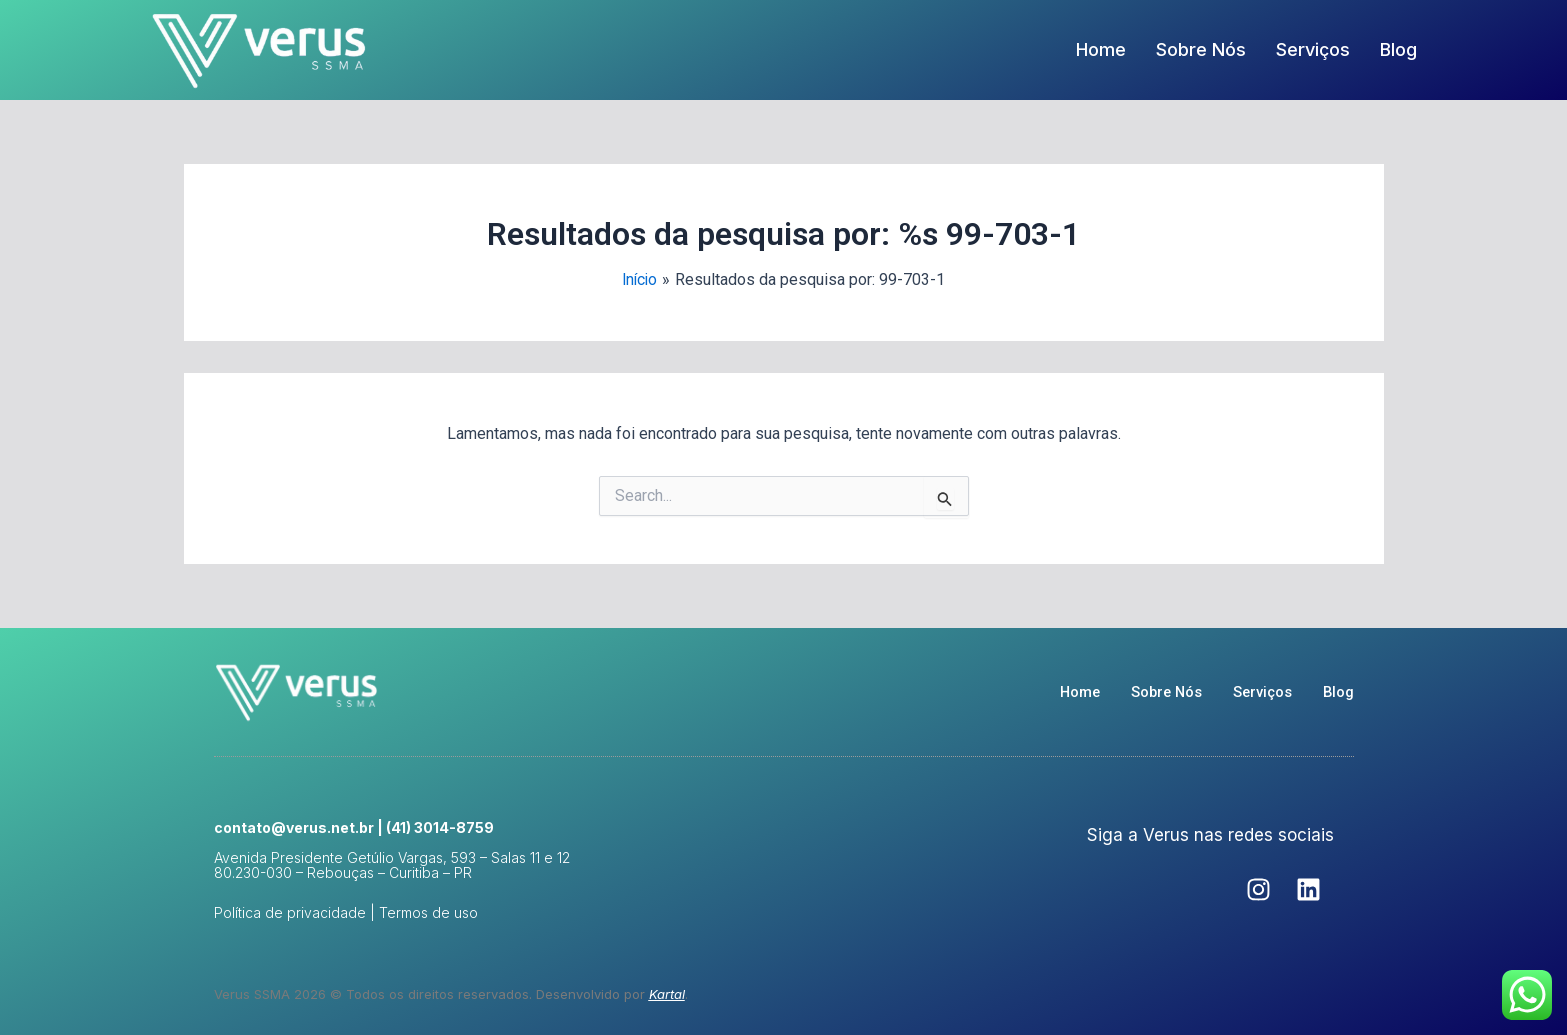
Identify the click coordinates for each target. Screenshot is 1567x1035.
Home (1101, 49)
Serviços (1313, 49)
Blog (1398, 49)
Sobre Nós (1201, 49)
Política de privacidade (290, 912)
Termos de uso (428, 912)
